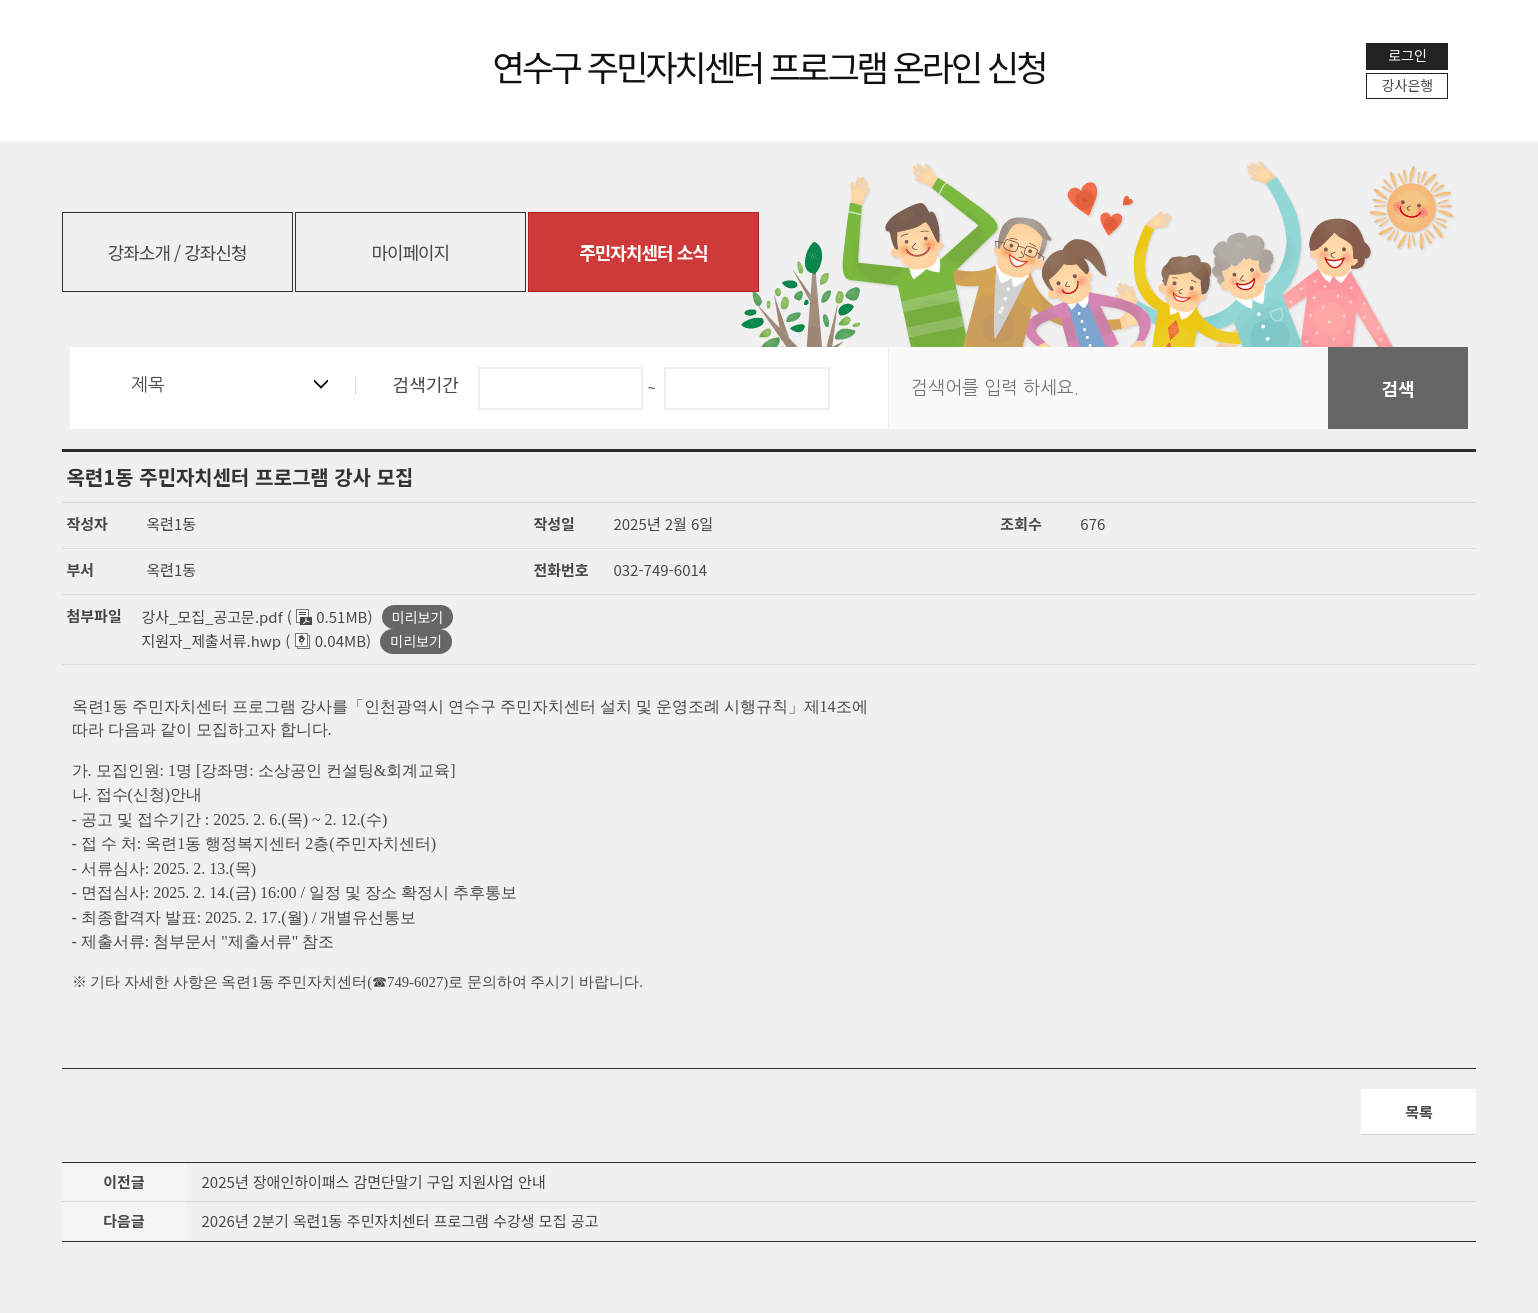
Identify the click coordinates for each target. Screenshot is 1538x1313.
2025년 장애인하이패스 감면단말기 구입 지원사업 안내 (374, 1182)
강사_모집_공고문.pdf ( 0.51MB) (257, 616)
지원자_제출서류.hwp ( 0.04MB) (257, 640)
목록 (1419, 1111)
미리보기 (418, 617)
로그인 (1407, 55)
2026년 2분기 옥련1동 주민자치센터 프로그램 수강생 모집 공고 (400, 1222)
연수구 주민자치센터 (769, 65)
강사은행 (1408, 85)
